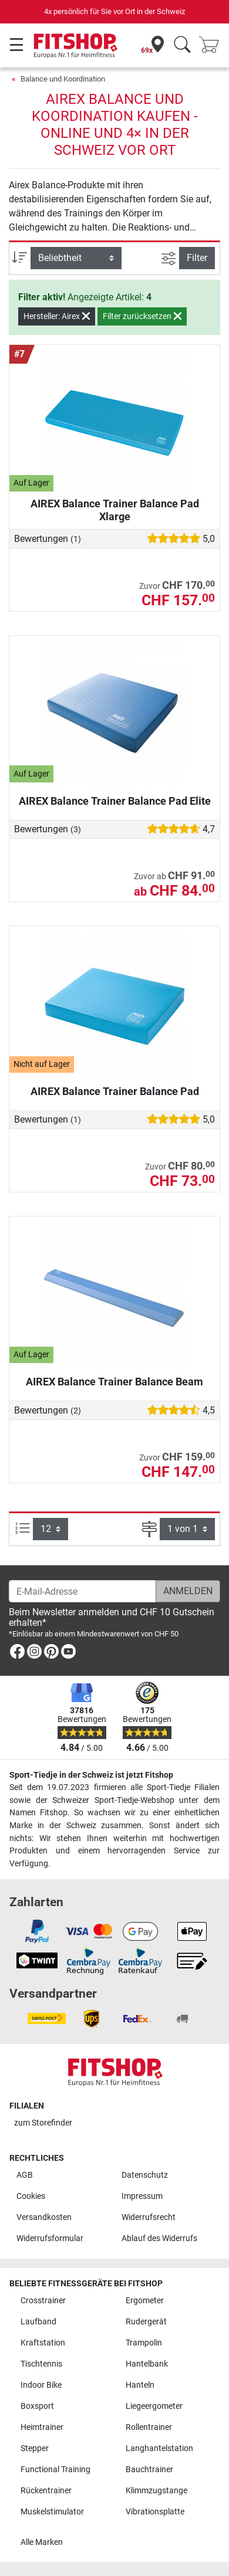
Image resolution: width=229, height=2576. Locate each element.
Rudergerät (146, 2322)
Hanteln (140, 2385)
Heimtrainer (42, 2427)
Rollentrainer (149, 2427)
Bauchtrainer (149, 2470)
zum (43, 2123)
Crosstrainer (43, 2301)
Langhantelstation (159, 2448)
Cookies (30, 2196)
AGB (24, 2175)
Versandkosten (44, 2217)
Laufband (38, 2322)
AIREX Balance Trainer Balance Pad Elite (115, 801)
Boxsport (37, 2406)
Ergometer (145, 2301)
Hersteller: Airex (56, 316)
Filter (197, 257)
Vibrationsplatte (155, 2512)
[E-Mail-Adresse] (82, 1591)
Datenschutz (145, 2175)
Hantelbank (147, 2364)
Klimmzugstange (156, 2491)
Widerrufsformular (49, 2238)
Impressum (142, 2196)
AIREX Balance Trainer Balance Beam (114, 1381)
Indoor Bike (41, 2385)
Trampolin (144, 2343)
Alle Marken (42, 2542)
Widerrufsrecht (149, 2217)
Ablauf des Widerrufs (159, 2238)
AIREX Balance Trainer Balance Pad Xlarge (115, 510)
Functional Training (55, 2470)
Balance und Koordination (63, 78)
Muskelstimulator (52, 2512)
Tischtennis (41, 2364)
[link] (17, 1653)
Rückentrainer (46, 2491)
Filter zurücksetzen (142, 316)
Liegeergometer (154, 2406)
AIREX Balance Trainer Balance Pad (115, 1091)
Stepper (35, 2448)
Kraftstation (43, 2343)
